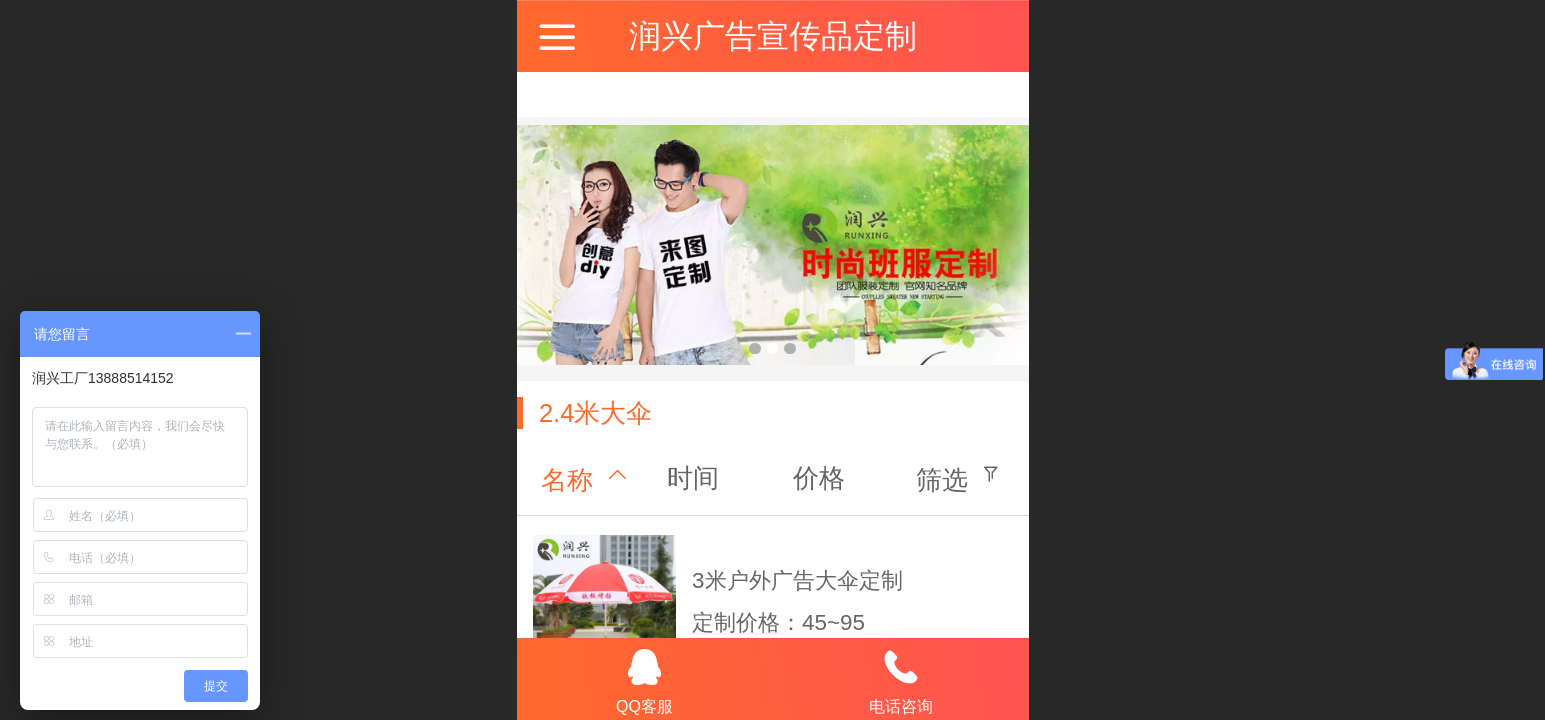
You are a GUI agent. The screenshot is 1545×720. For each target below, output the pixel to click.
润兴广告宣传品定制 (773, 36)
